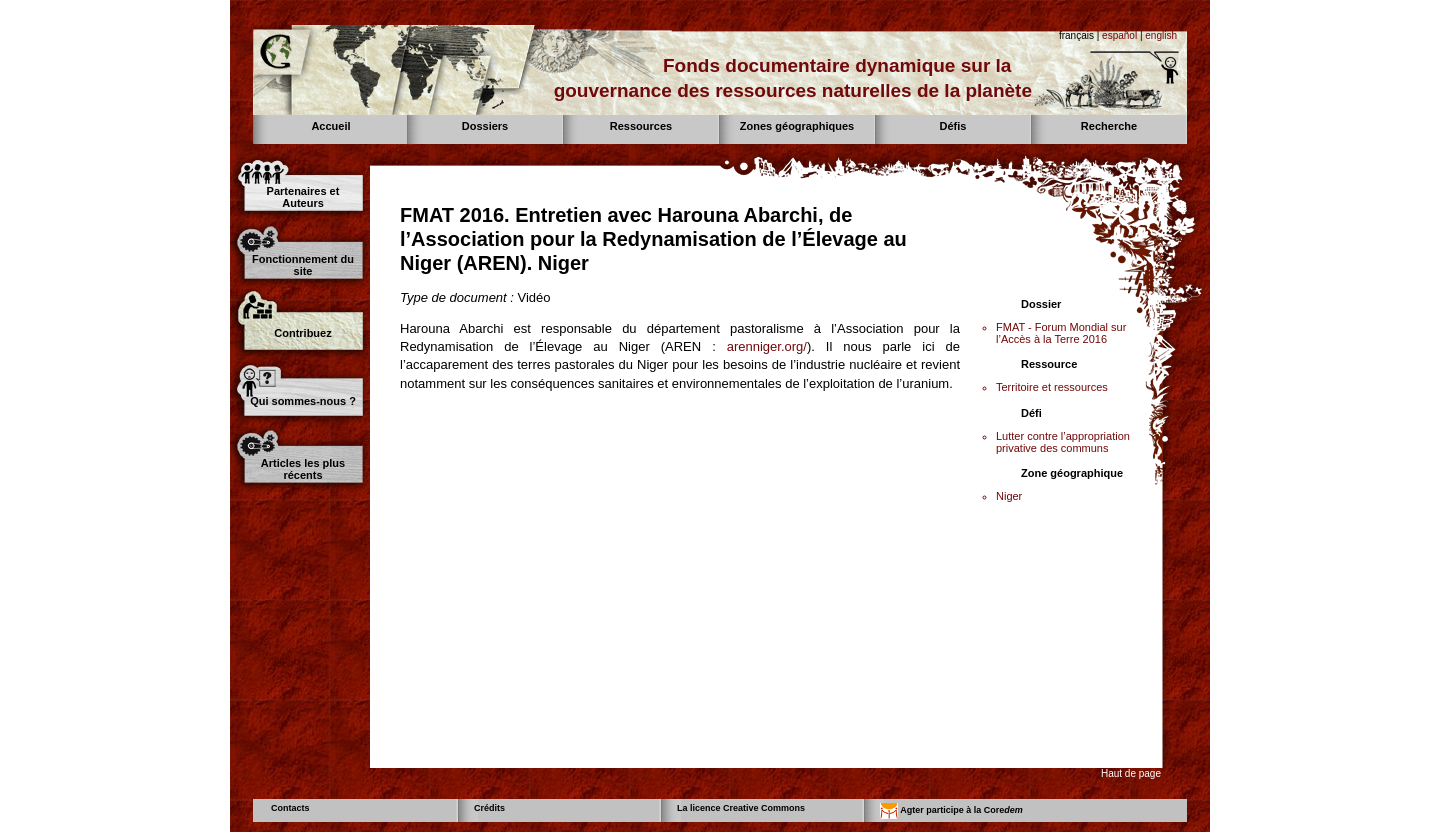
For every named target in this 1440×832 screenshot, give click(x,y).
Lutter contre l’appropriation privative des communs (1063, 442)
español (1119, 35)
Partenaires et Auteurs (303, 197)
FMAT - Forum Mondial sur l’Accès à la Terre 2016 (1061, 333)
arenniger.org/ (767, 346)
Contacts (290, 808)
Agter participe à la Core (951, 811)
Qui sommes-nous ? (303, 401)
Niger (1009, 496)
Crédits (489, 808)
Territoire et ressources (1052, 387)
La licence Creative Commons (741, 808)
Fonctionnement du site (303, 265)
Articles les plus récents (303, 469)
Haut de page (1131, 773)
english (1161, 35)
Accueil (330, 126)
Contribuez (302, 333)
